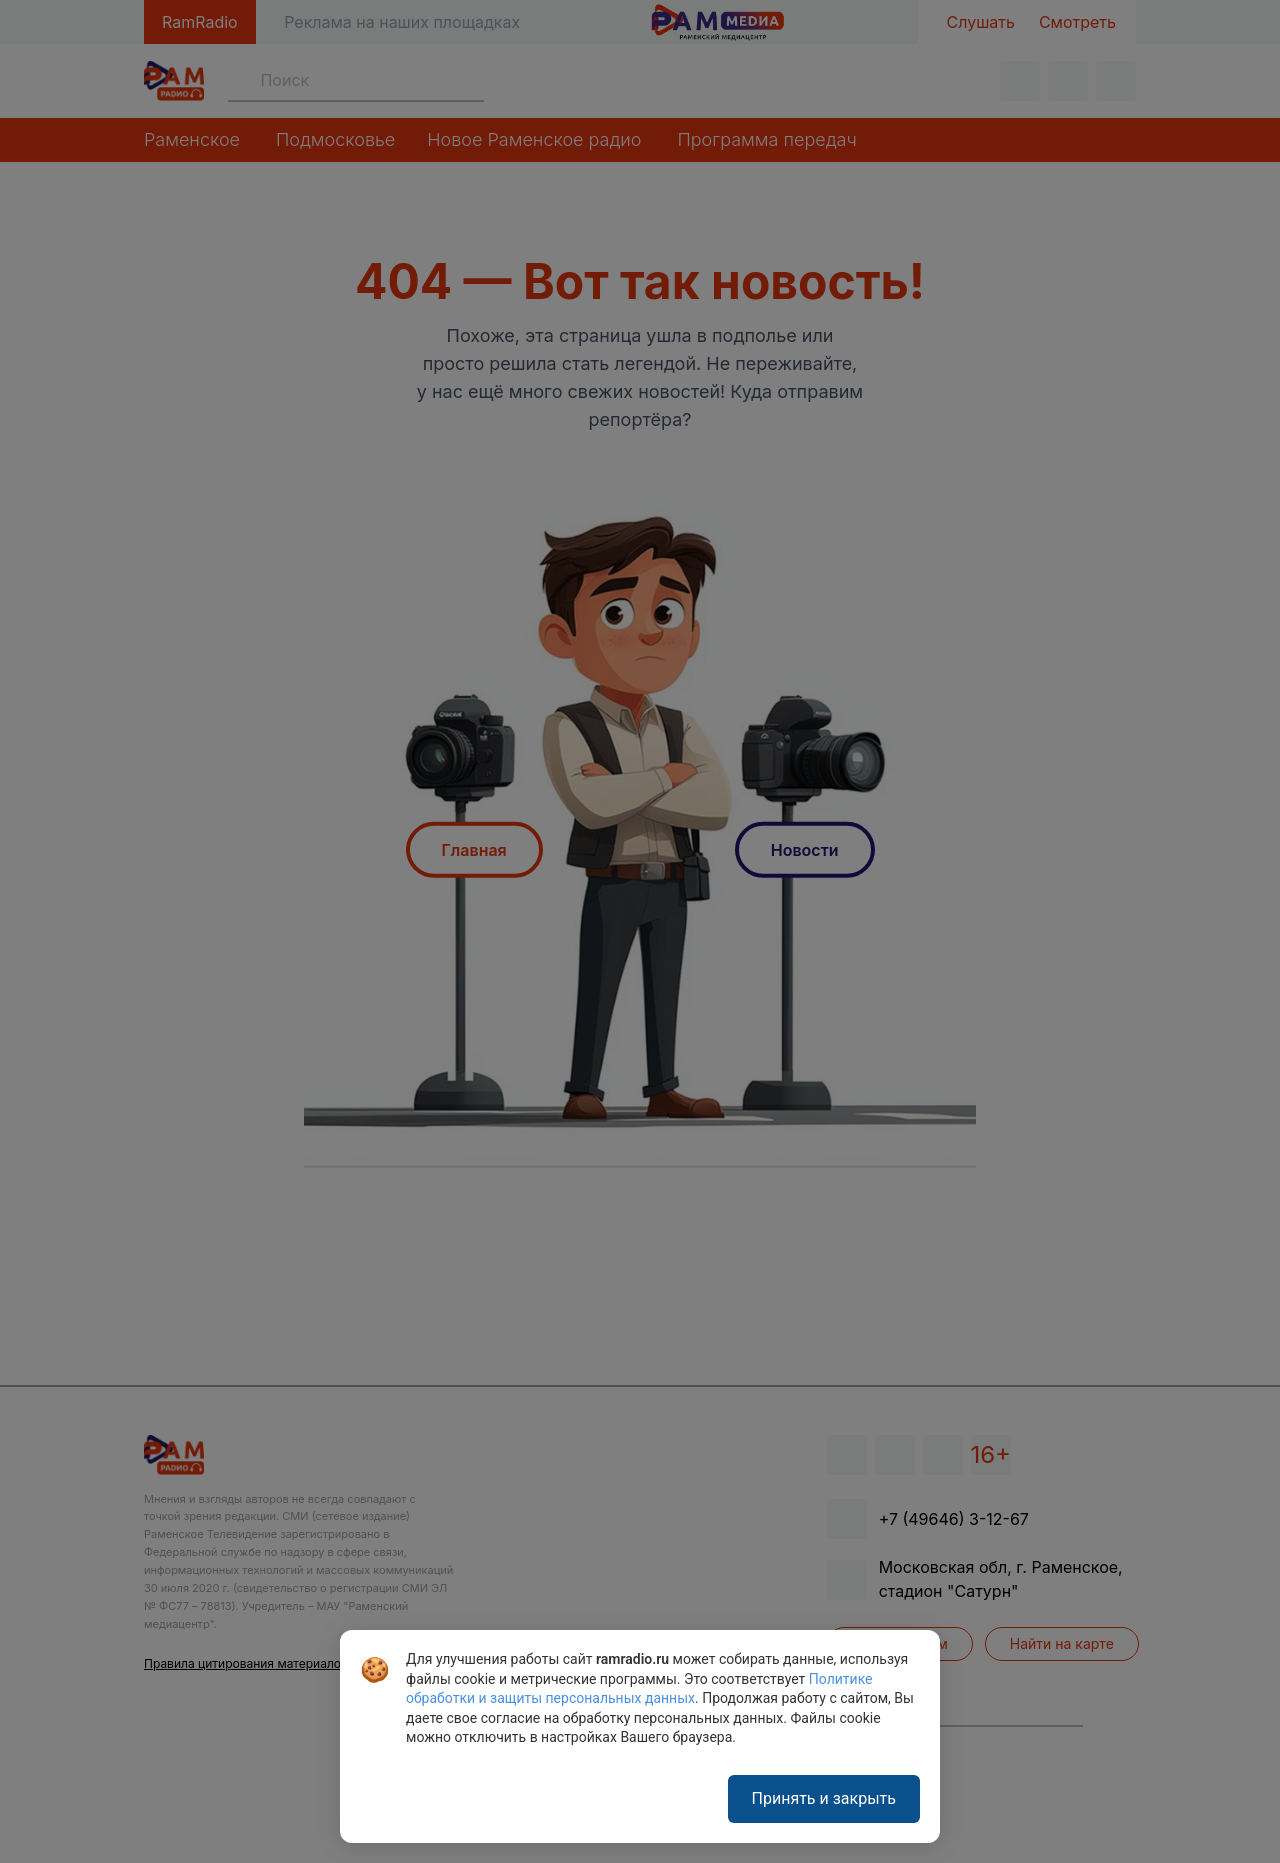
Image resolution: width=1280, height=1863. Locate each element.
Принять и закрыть (824, 1798)
